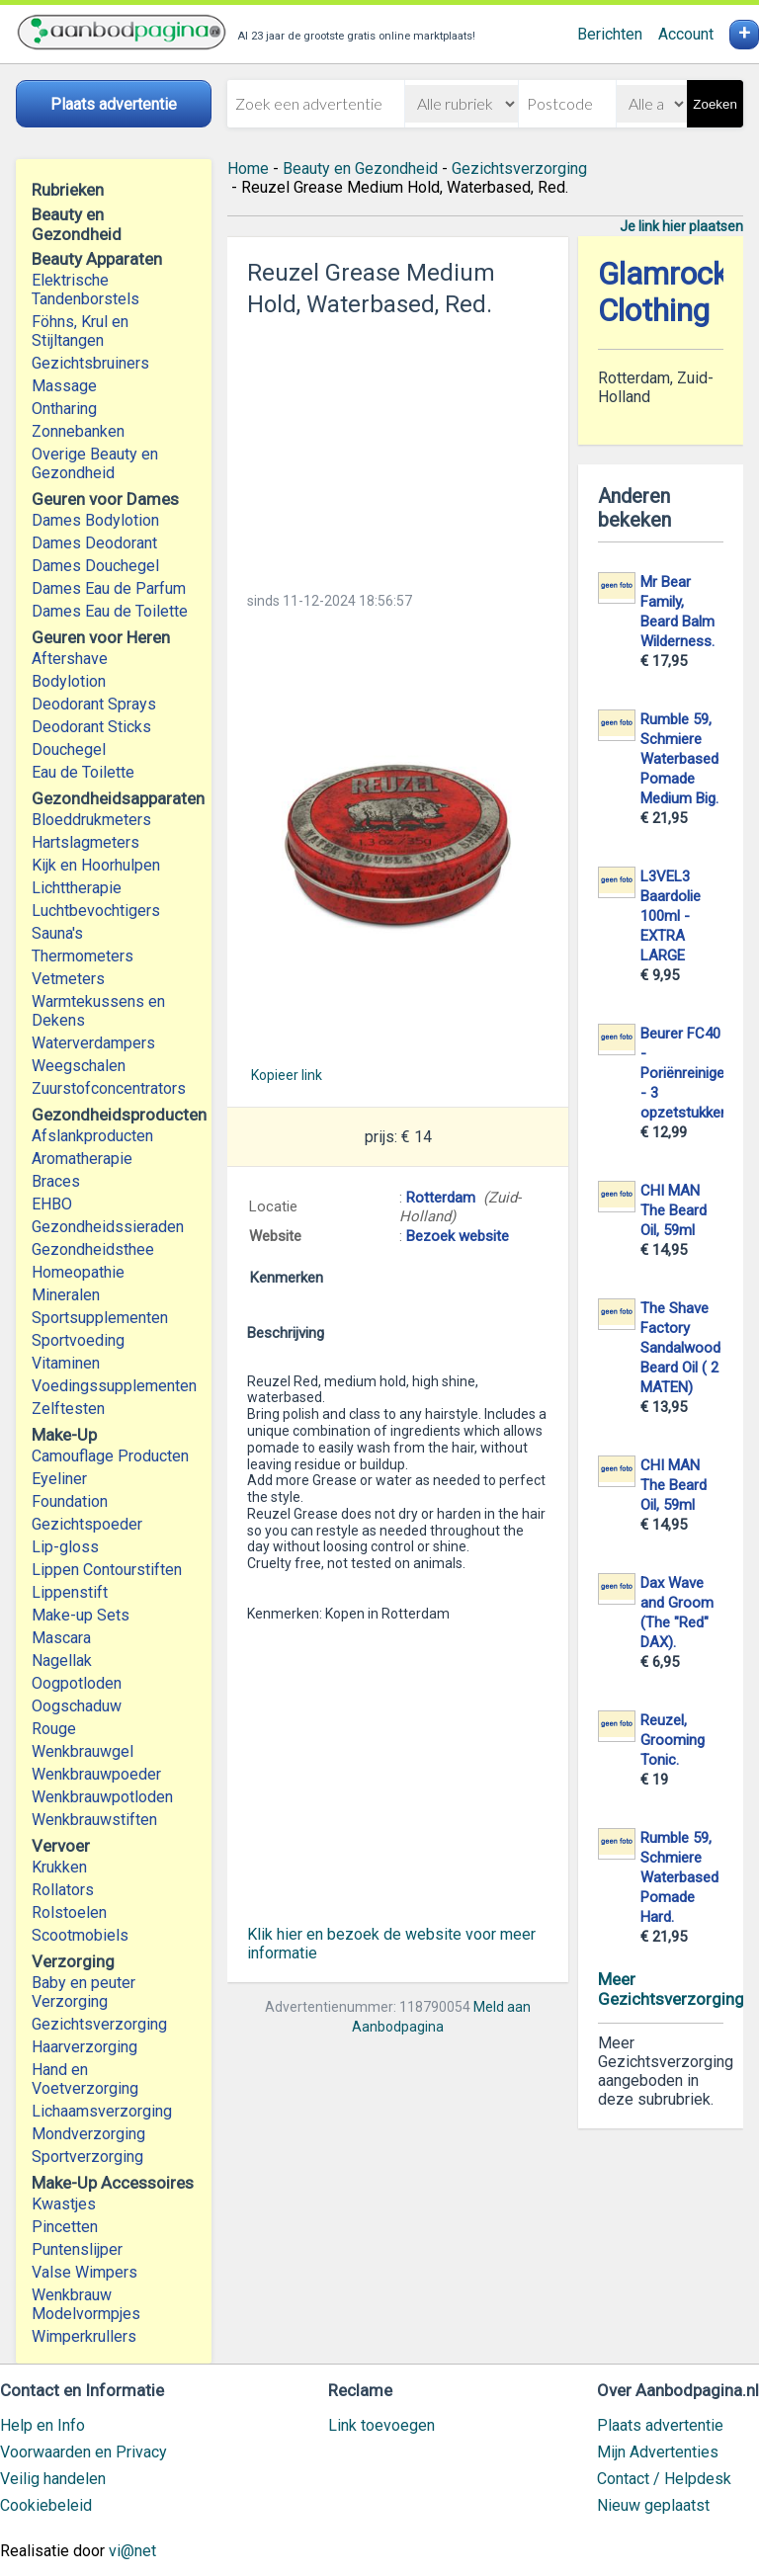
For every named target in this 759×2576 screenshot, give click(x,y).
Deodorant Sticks (91, 726)
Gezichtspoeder (87, 1524)
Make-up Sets (80, 1615)
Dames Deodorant (94, 543)
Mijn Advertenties (657, 2452)
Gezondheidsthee (93, 1249)
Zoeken (714, 104)
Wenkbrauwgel (82, 1751)
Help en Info (42, 2425)
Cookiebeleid (46, 2505)
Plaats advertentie (660, 2425)
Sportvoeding (78, 1340)
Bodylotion (69, 681)
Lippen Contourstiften (107, 1569)
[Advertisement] (397, 448)
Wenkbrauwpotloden (102, 1796)
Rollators (63, 1889)
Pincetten (65, 2226)
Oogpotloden (77, 1683)
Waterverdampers (93, 1043)
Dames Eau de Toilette (110, 611)
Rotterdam (440, 1197)
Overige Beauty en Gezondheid (95, 463)
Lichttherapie (77, 887)
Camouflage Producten (110, 1456)
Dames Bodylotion (95, 520)
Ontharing (64, 408)
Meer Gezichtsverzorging (671, 1989)
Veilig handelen (53, 2478)
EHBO (52, 1204)
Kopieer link (286, 1075)
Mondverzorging (88, 2133)
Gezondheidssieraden (108, 1226)
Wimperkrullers (84, 2336)
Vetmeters (68, 978)
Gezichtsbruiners (90, 363)
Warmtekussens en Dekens (98, 1011)
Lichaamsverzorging (102, 2111)
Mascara (61, 1637)
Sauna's (57, 933)
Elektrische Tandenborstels (85, 289)
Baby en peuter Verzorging (83, 1992)
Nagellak (62, 1660)
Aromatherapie (82, 1158)
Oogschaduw (77, 1706)
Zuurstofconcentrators (109, 1088)
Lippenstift (70, 1592)
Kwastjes (64, 2204)
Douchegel (69, 749)
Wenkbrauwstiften (94, 1819)
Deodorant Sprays (94, 704)
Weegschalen (79, 1065)
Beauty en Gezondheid (360, 168)
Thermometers (82, 956)
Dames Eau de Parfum (109, 588)
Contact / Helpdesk (664, 2478)
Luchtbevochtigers (96, 910)
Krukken (59, 1867)
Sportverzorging (87, 2156)
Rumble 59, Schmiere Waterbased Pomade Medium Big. (679, 758)
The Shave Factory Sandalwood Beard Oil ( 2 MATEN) (680, 1347)
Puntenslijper (77, 2249)
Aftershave (70, 658)
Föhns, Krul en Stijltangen (80, 331)
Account (686, 34)
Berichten (609, 34)
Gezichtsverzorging (99, 2024)
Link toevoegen (381, 2425)
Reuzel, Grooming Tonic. (672, 1740)
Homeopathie (78, 1272)
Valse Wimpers (84, 2272)
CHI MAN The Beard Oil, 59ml (673, 1210)
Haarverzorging (84, 2046)
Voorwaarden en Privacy (83, 2452)
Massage (64, 385)
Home (248, 168)
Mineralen (66, 1295)
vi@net (132, 2550)
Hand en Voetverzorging (85, 2079)
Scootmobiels (80, 1935)
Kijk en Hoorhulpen (96, 865)
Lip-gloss (65, 1546)
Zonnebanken (78, 431)
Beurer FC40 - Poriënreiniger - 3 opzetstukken (684, 1073)
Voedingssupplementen (114, 1385)
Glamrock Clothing (663, 292)
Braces (56, 1181)
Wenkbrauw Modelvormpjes (86, 2304)
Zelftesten (68, 1408)
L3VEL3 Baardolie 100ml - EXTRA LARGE (670, 916)
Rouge (54, 1728)
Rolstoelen (69, 1912)
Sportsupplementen (100, 1317)
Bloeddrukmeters (91, 819)
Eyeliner (59, 1478)
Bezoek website (457, 1236)
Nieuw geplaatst (653, 2505)
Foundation (70, 1501)
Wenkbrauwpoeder (96, 1774)
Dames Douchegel (95, 565)
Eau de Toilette (83, 772)
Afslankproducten (92, 1135)
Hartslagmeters (85, 842)
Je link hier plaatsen (681, 226)
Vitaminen (66, 1363)
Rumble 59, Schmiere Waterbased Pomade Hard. (679, 1877)
